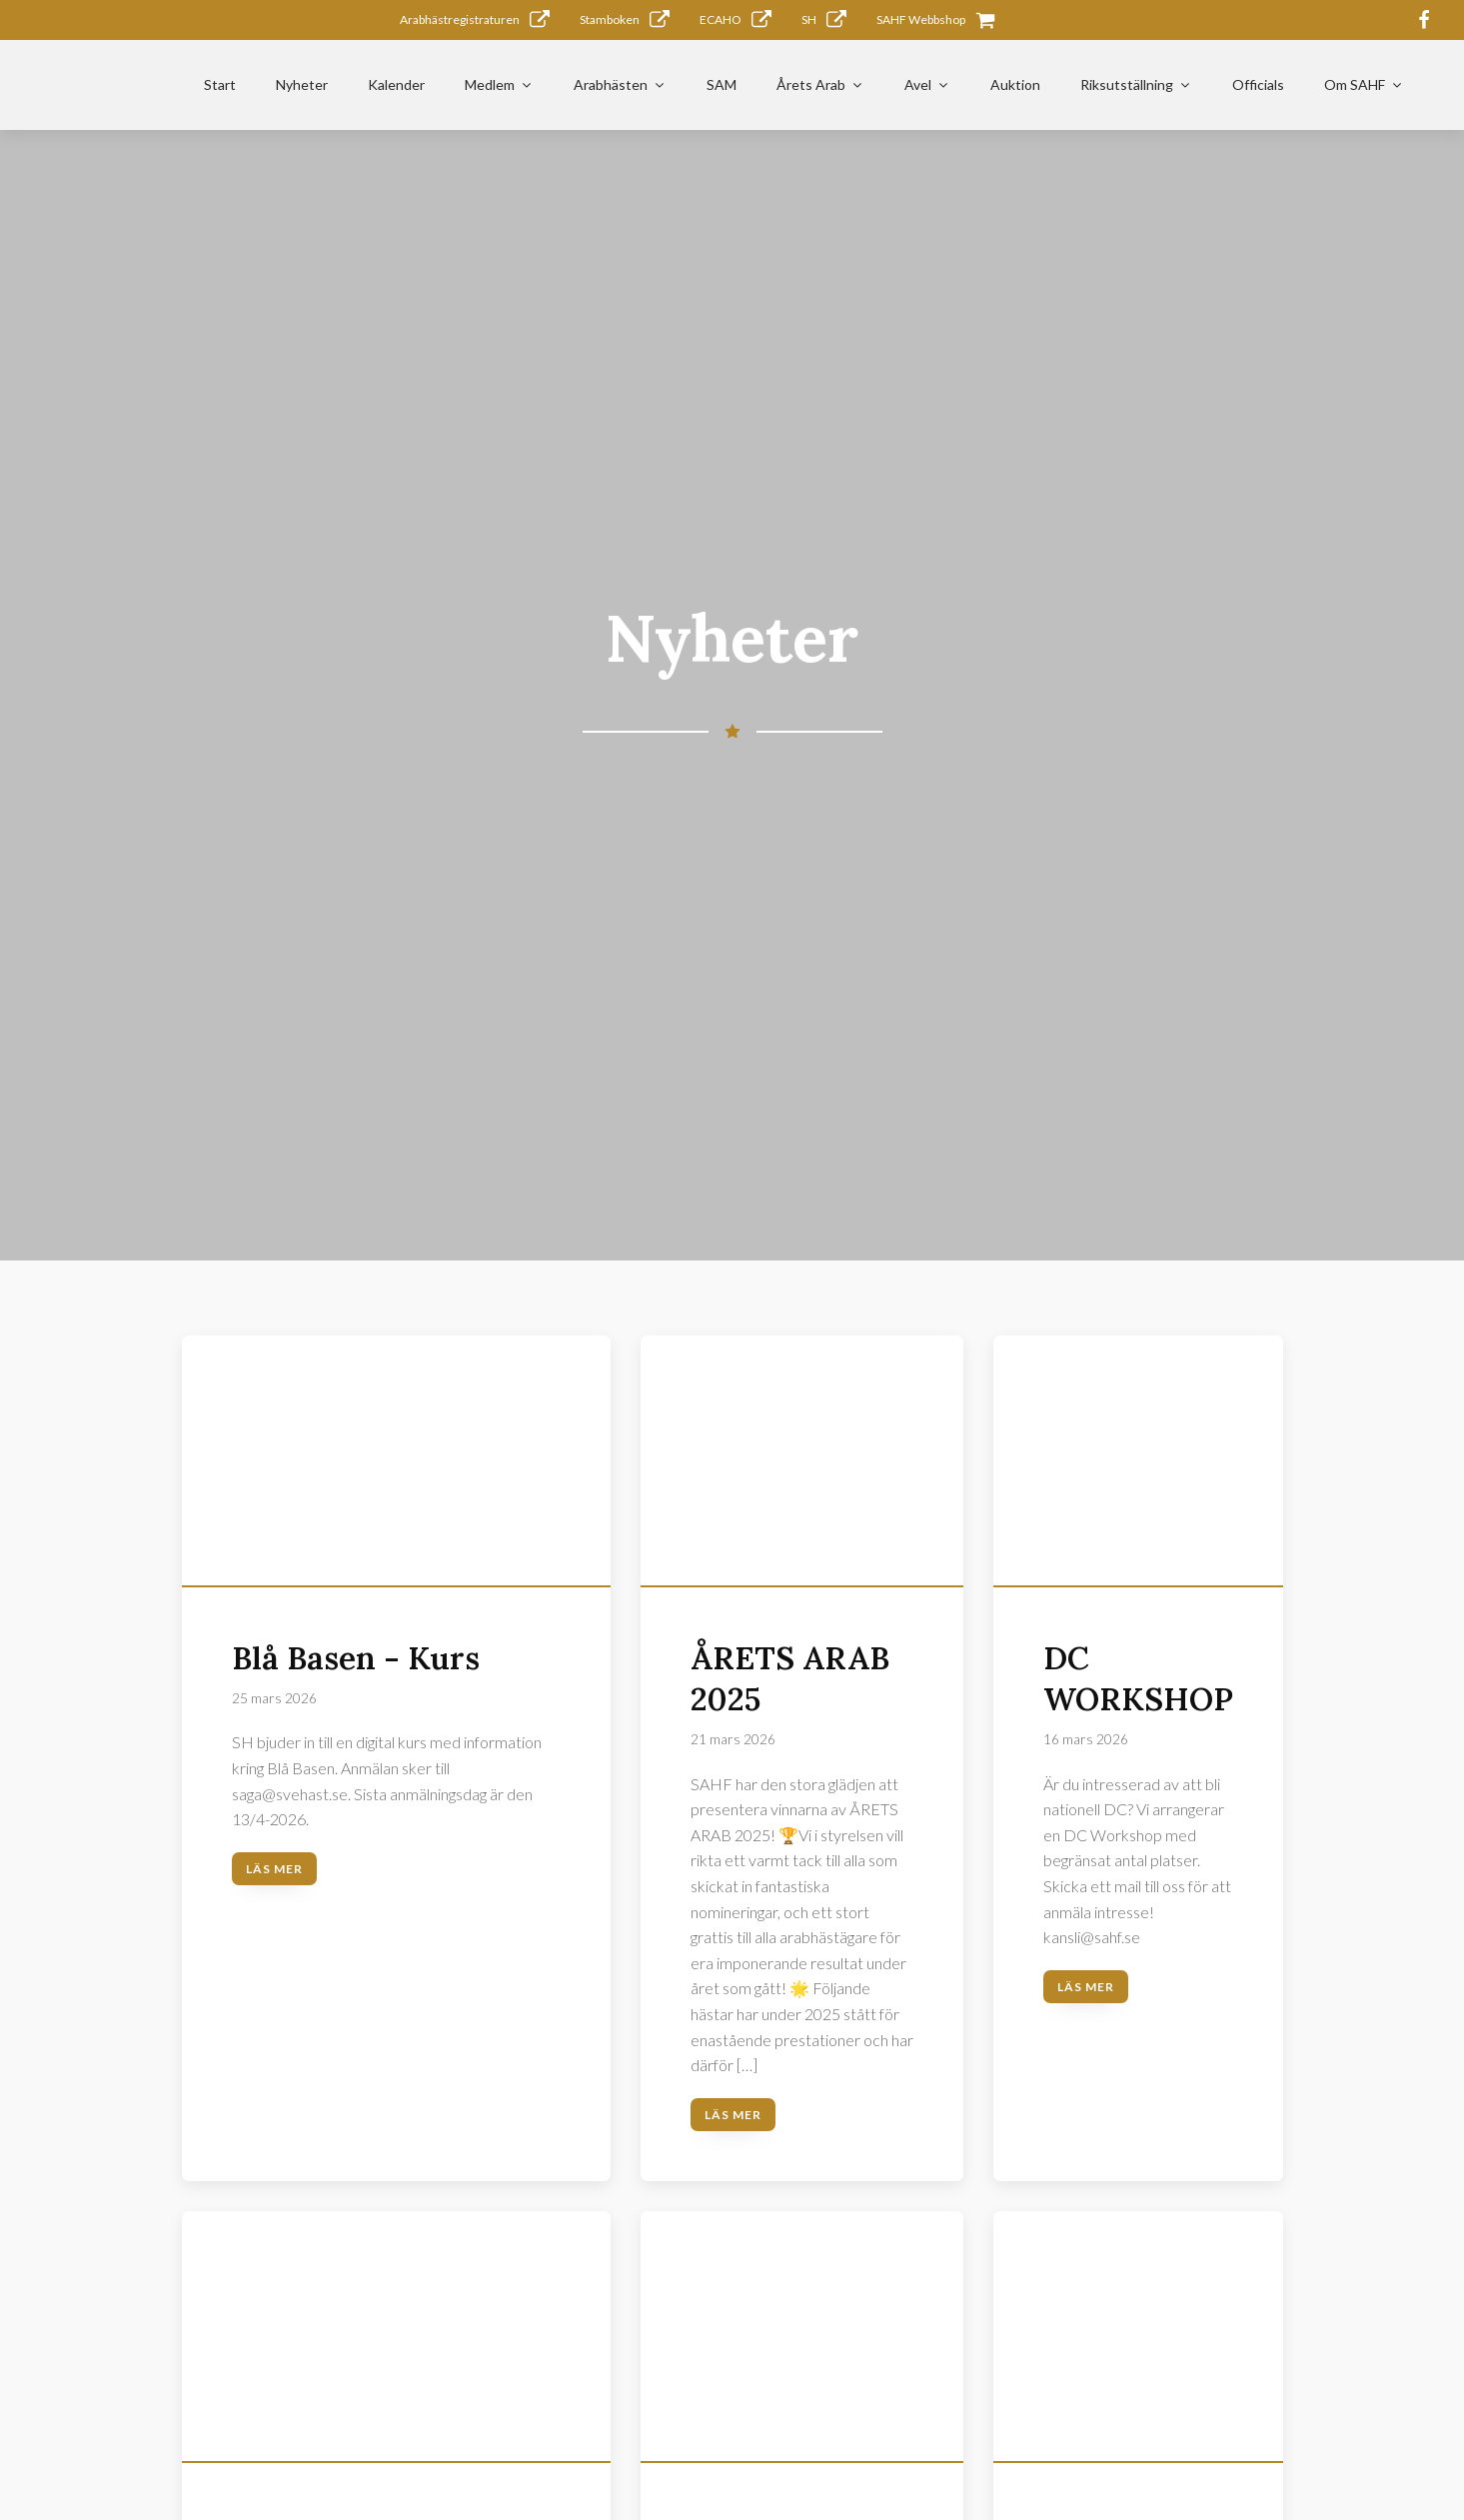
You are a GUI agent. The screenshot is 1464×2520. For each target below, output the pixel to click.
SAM (721, 84)
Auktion (1015, 84)
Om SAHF (1364, 84)
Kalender (396, 84)
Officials (1258, 84)
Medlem (499, 84)
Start (220, 84)
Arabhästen (620, 84)
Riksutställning (1136, 84)
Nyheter (302, 84)
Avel (927, 84)
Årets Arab (820, 84)
